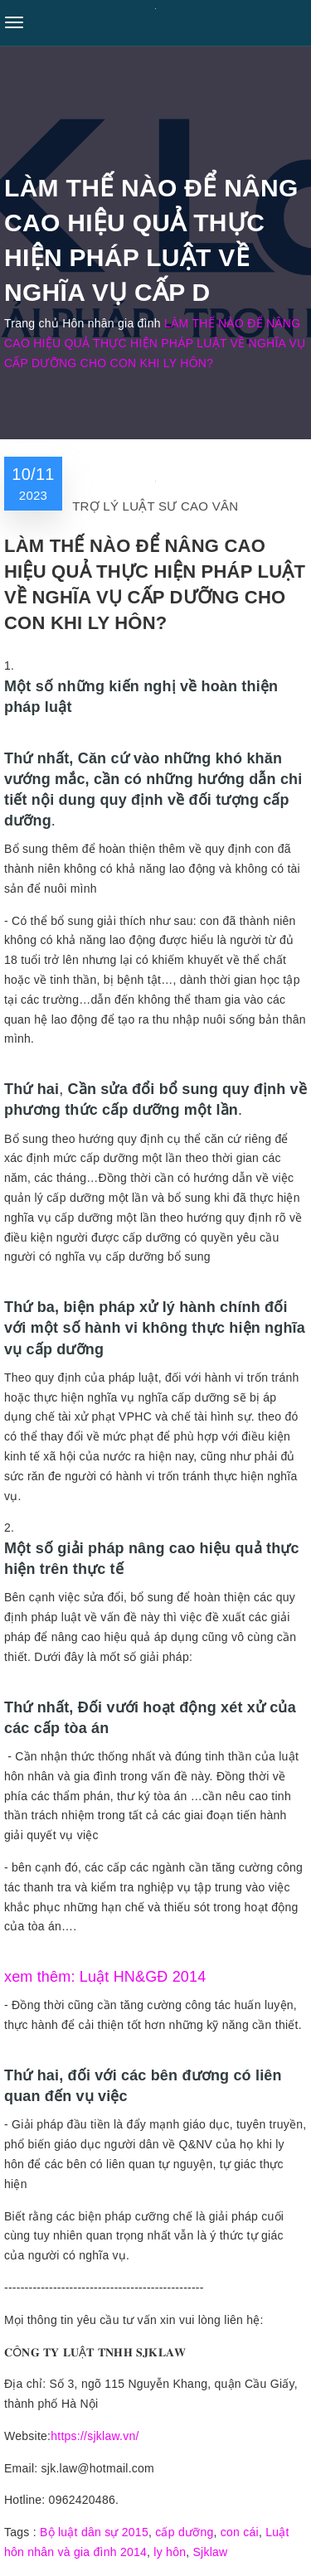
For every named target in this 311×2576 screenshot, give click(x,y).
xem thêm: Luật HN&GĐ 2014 (105, 1976)
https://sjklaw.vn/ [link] (94, 2436)
